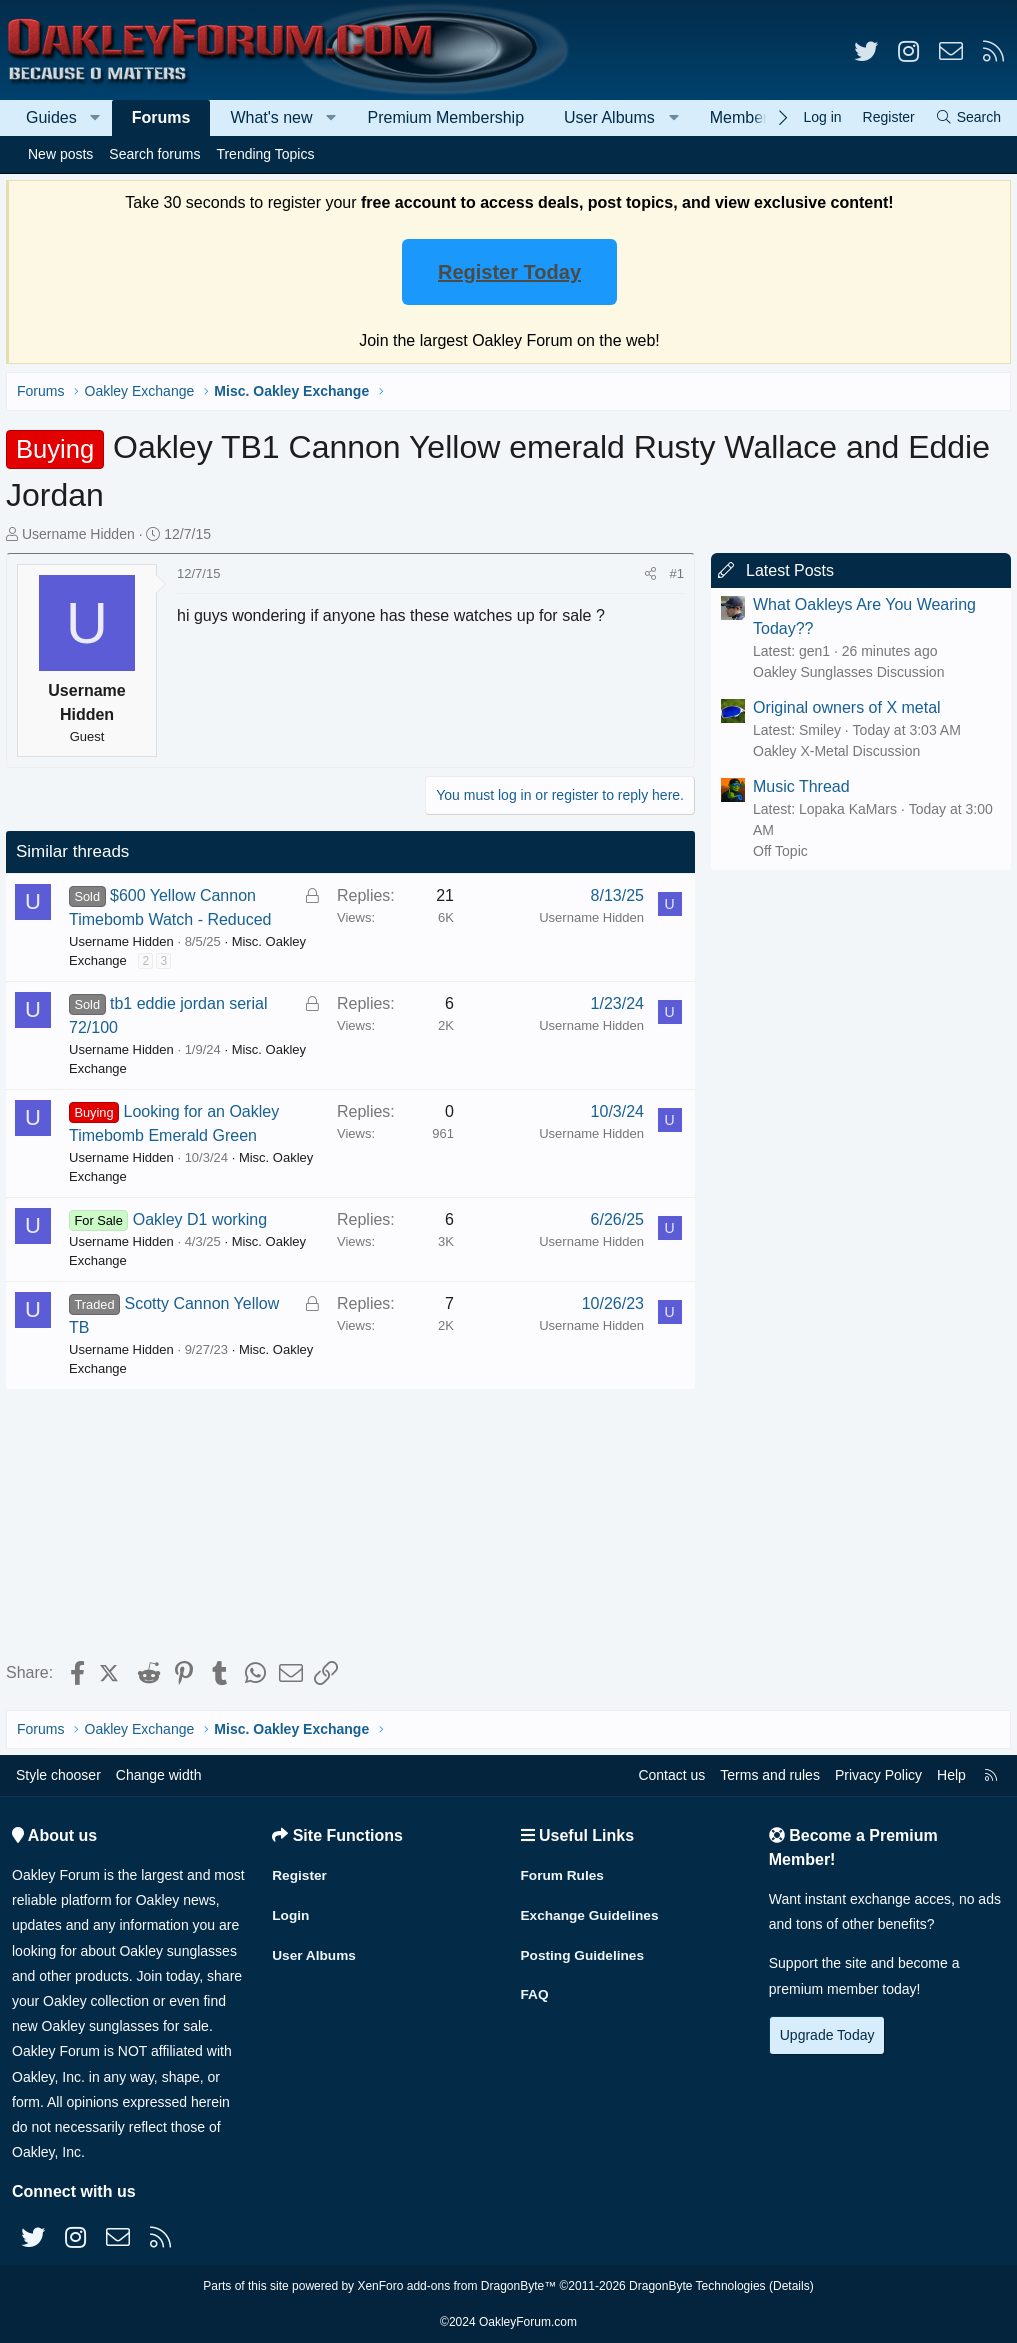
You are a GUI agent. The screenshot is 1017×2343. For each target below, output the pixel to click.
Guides (51, 117)
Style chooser (58, 1775)
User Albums (609, 117)
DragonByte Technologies (697, 2286)
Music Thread (797, 786)
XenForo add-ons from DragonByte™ (456, 2286)
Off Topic (776, 851)
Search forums (154, 154)
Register (300, 1873)
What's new (271, 117)
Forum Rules (564, 1873)
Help (951, 1775)
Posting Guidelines (584, 1951)
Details (791, 2286)
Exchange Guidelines (592, 1912)
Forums (161, 117)
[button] (95, 118)
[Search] (968, 117)
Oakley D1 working (204, 1219)
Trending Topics (265, 154)
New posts (60, 154)
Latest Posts (786, 570)
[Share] (646, 574)
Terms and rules (770, 1775)
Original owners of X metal (843, 707)
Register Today (509, 272)
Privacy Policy (878, 1775)
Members (743, 117)
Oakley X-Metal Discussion (832, 751)
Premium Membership (446, 117)
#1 (673, 573)
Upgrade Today (827, 2035)
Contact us (671, 1775)
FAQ (535, 1990)
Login (291, 1912)
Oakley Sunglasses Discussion (844, 672)
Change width (159, 1775)
